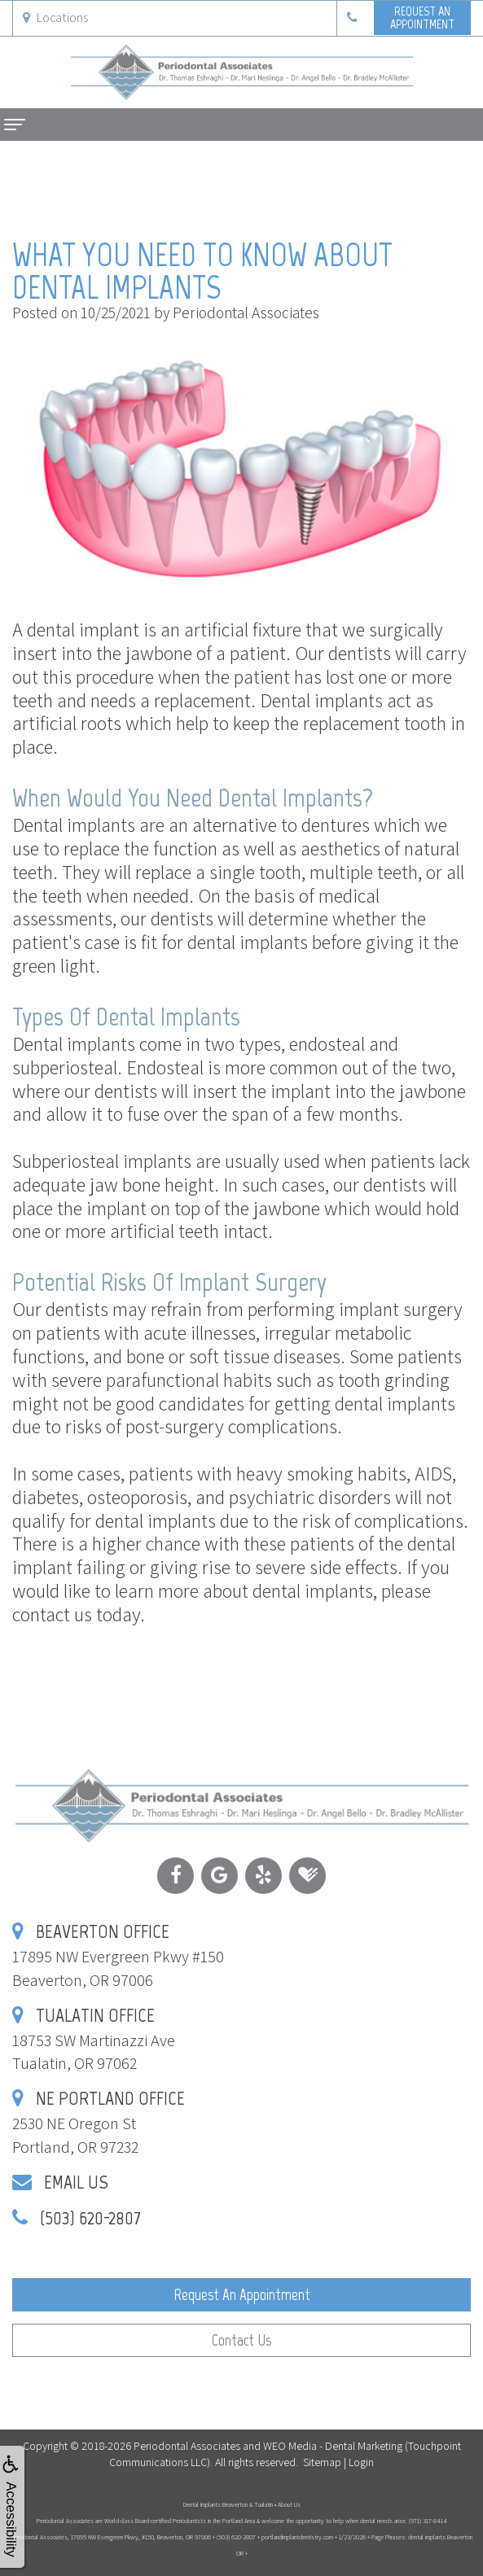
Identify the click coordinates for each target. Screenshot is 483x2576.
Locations (55, 17)
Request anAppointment (422, 17)
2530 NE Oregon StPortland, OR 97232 (98, 2123)
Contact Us (241, 2340)
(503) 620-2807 (90, 2217)
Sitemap (322, 2462)
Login (361, 2462)
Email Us (76, 2181)
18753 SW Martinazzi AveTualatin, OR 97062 (93, 2040)
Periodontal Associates (187, 2445)
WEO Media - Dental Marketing (332, 2445)
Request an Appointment (241, 2294)
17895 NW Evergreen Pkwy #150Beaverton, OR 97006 (118, 1956)
